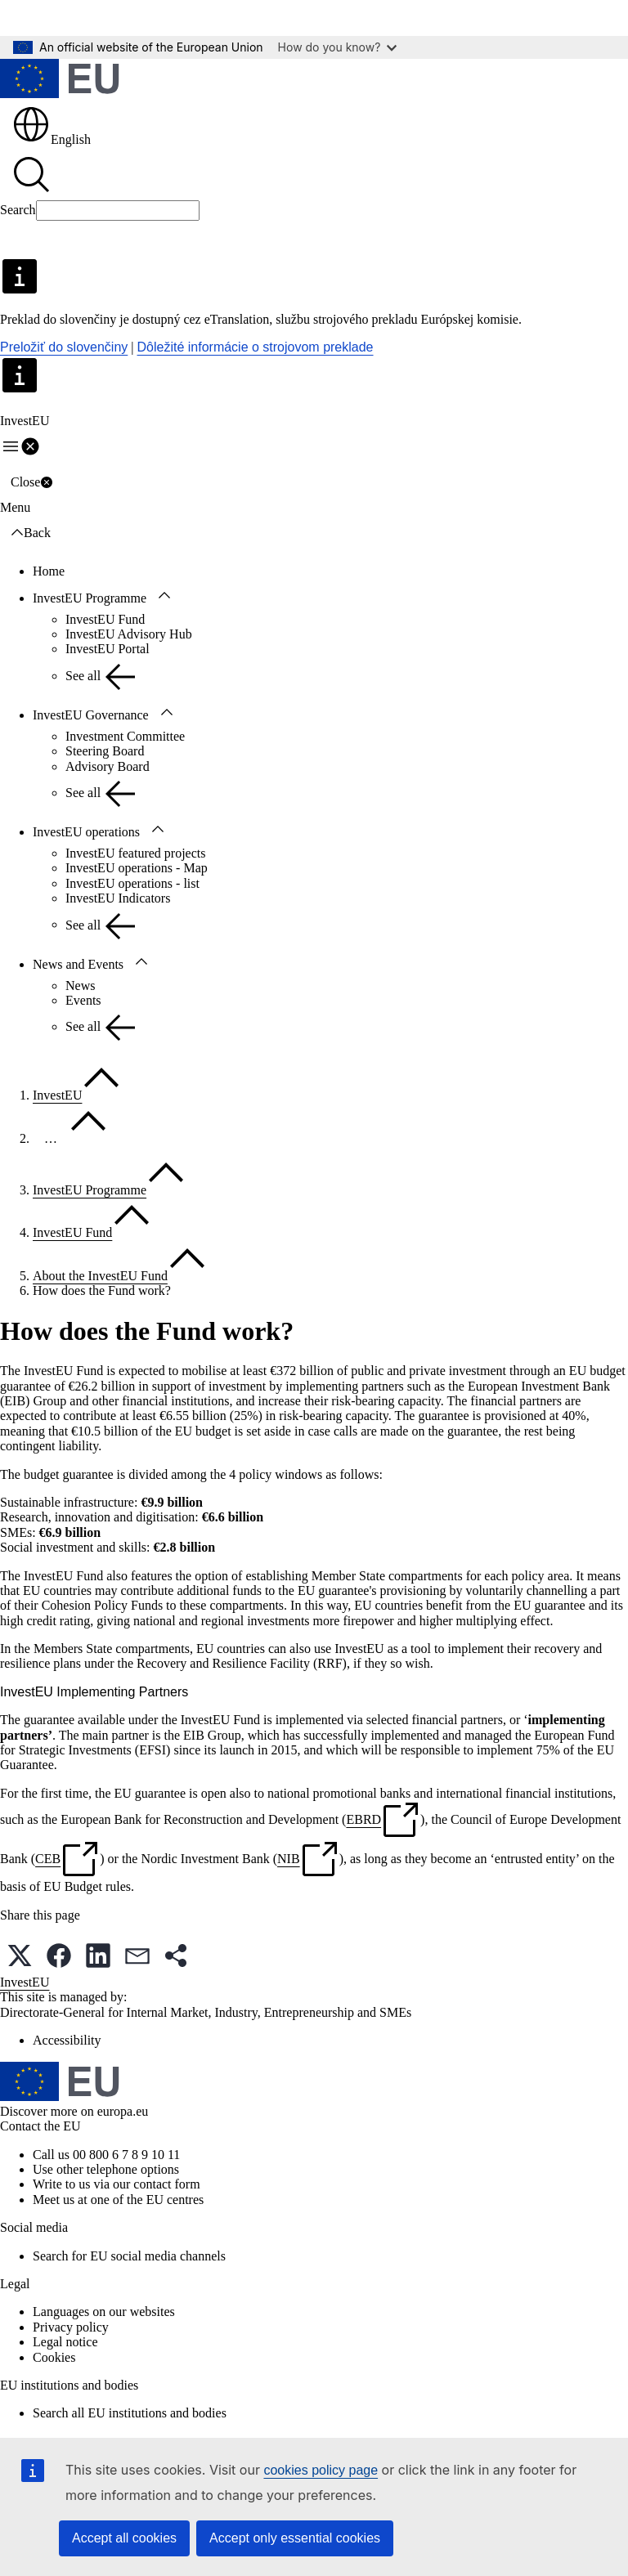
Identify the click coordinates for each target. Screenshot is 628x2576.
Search (18, 210)
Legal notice (65, 2342)
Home (49, 571)
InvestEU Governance (91, 715)
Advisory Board (107, 766)
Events (83, 1000)
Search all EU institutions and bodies (130, 2413)
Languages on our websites (104, 2311)
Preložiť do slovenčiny (64, 347)
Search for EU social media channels (129, 2256)
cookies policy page (320, 2470)
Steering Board (104, 751)
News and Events (78, 964)
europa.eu (123, 2111)
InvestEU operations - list (132, 883)
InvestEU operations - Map (136, 868)
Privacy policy (71, 2327)
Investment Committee (125, 736)
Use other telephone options (106, 2169)
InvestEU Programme (89, 598)
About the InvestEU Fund (100, 1276)
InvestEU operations (86, 832)
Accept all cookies (124, 2538)
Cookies (54, 2357)
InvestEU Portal (107, 649)
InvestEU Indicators (117, 898)
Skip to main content (65, 18)
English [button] (51, 139)
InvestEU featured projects (135, 853)
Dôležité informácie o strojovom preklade (255, 347)
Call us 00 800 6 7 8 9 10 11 (106, 2155)
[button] (19, 1955)
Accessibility (67, 2040)
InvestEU (57, 1095)
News (80, 985)
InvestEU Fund (105, 619)
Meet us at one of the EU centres (118, 2199)
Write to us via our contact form (116, 2184)
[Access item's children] (164, 596)
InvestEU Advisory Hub (128, 634)
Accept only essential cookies (294, 2538)
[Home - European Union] (59, 80)
